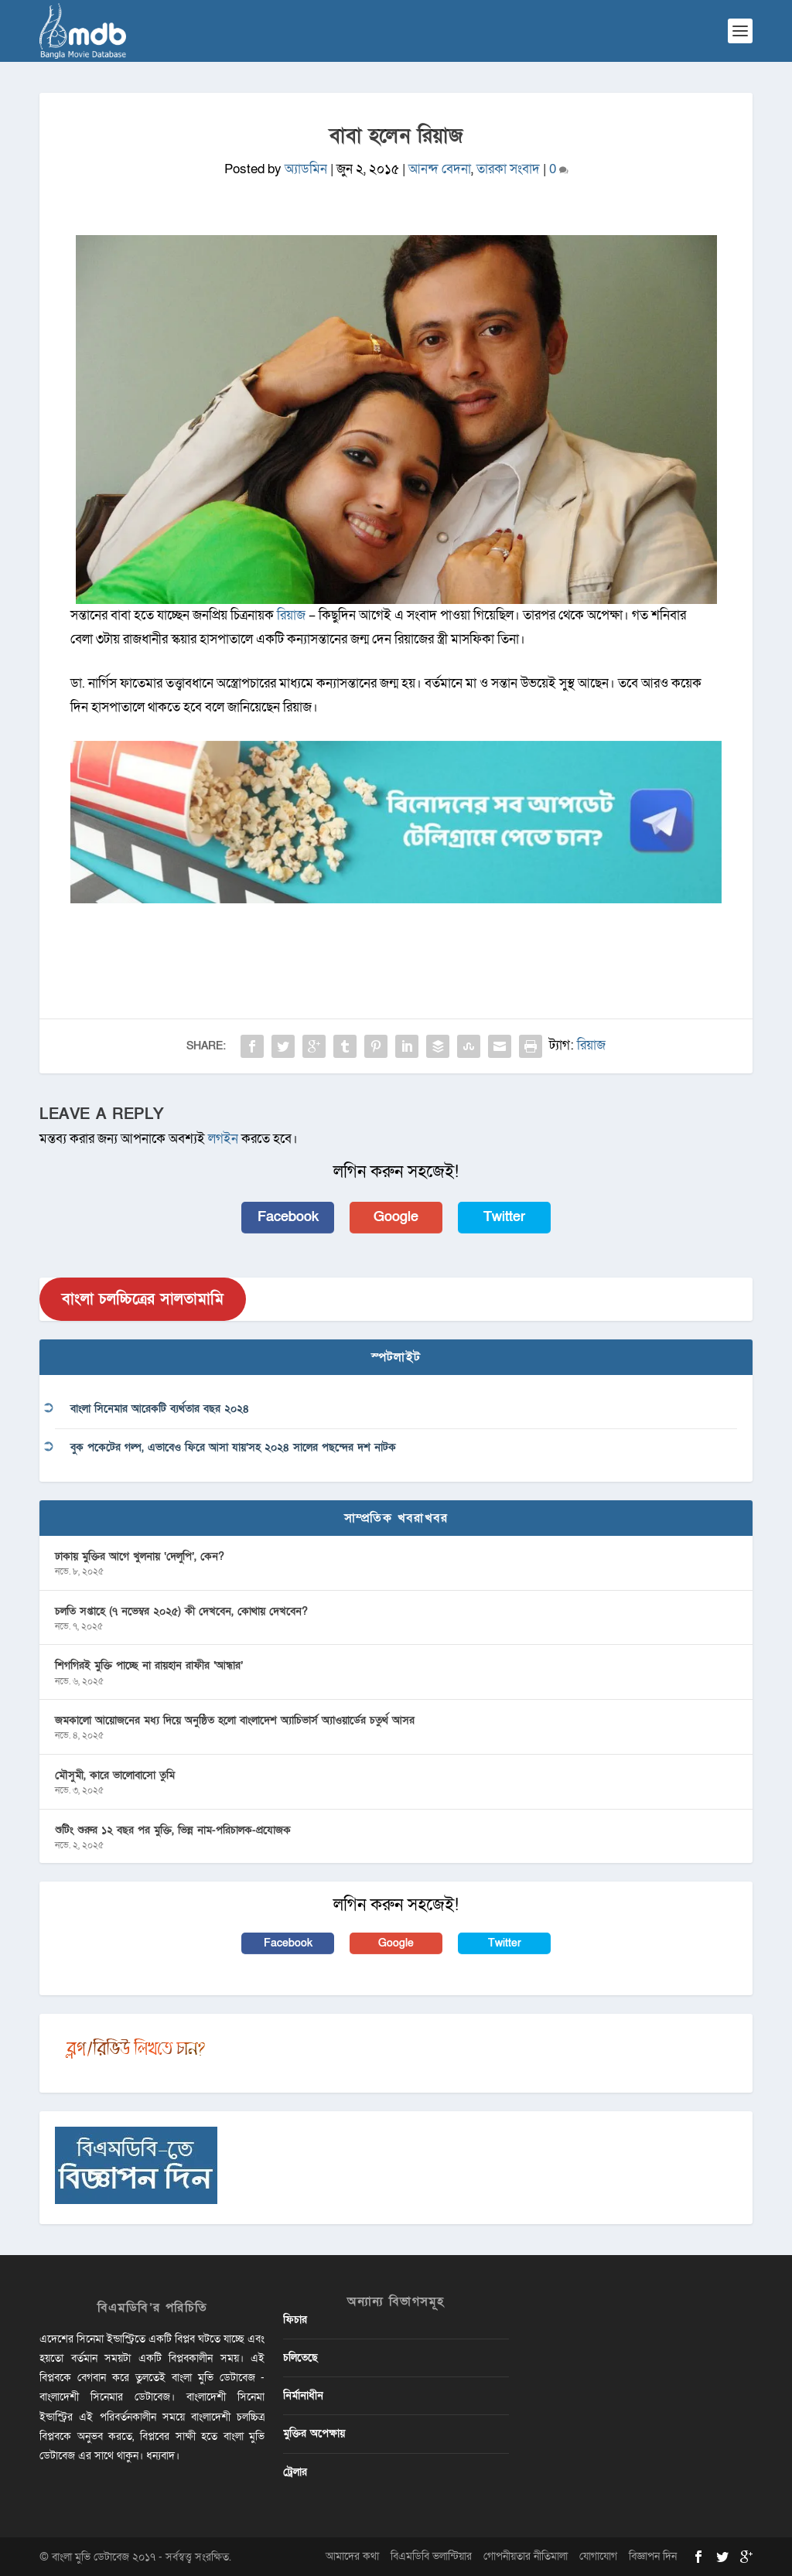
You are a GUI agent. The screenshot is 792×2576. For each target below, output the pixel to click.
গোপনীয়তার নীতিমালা (525, 2556)
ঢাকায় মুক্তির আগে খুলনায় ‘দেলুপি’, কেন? (139, 1556)
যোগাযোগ (598, 2556)
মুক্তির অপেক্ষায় (314, 2433)
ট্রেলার (295, 2472)
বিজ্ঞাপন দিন (653, 2556)
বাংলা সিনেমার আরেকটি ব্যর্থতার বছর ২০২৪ (159, 1408)
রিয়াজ (591, 1045)
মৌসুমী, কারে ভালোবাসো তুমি (115, 1775)
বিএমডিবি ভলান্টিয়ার (431, 2556)
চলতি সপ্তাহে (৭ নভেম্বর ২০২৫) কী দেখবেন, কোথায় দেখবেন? (181, 1611)
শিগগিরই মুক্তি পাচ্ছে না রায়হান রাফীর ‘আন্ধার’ (149, 1665)
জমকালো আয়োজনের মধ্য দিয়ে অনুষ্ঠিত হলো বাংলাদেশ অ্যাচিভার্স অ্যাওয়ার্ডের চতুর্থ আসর (235, 1720)
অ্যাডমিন (306, 169)
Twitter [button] (504, 1217)
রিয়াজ (293, 615)
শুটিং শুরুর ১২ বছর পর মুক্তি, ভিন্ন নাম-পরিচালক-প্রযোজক (173, 1830)
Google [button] (396, 1217)
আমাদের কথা (352, 2556)
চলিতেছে (300, 2357)
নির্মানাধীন (303, 2395)
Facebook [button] (288, 1217)
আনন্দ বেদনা (439, 169)
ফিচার (295, 2319)
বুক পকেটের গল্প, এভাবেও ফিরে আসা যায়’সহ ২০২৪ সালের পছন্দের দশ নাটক (233, 1447)
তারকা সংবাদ (508, 169)
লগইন (223, 1139)
